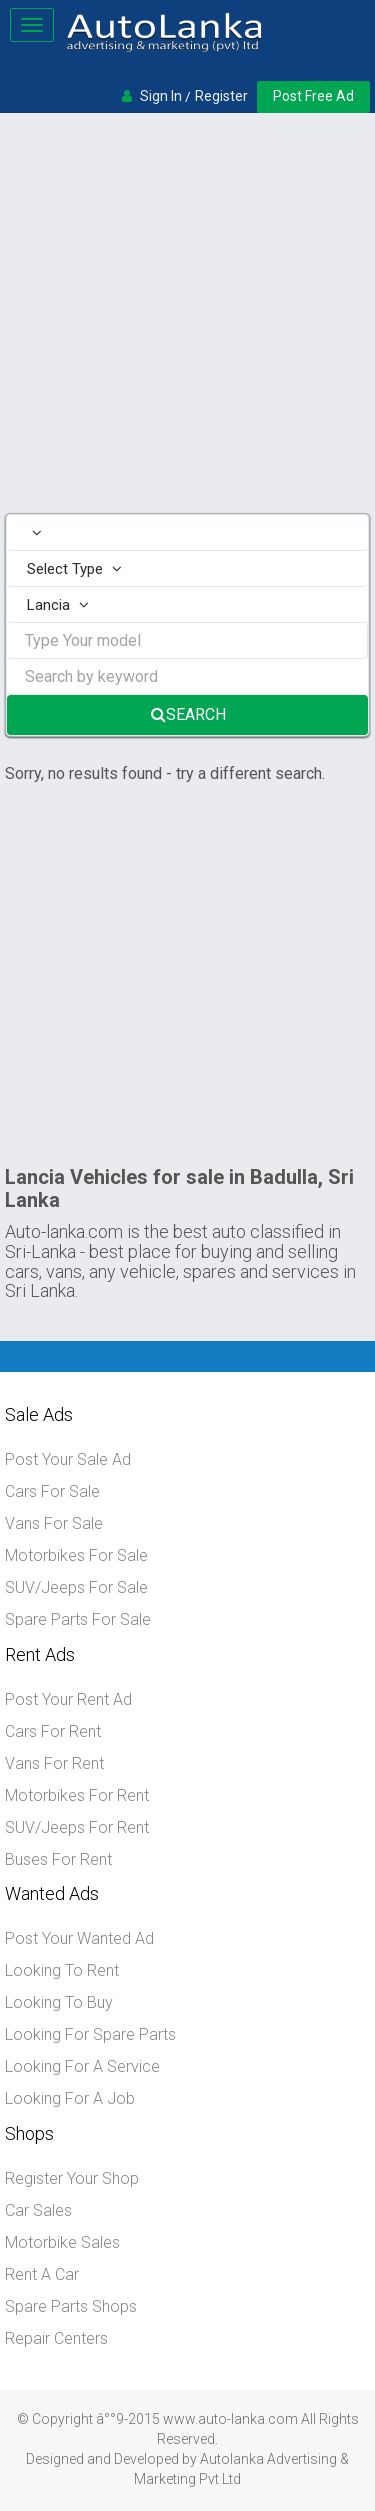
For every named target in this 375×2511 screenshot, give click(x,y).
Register (221, 96)
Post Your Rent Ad (68, 1699)
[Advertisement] (187, 315)
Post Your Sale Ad (68, 1459)
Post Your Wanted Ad (79, 1938)
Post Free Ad (313, 96)
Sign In (161, 96)
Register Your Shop (72, 2178)
